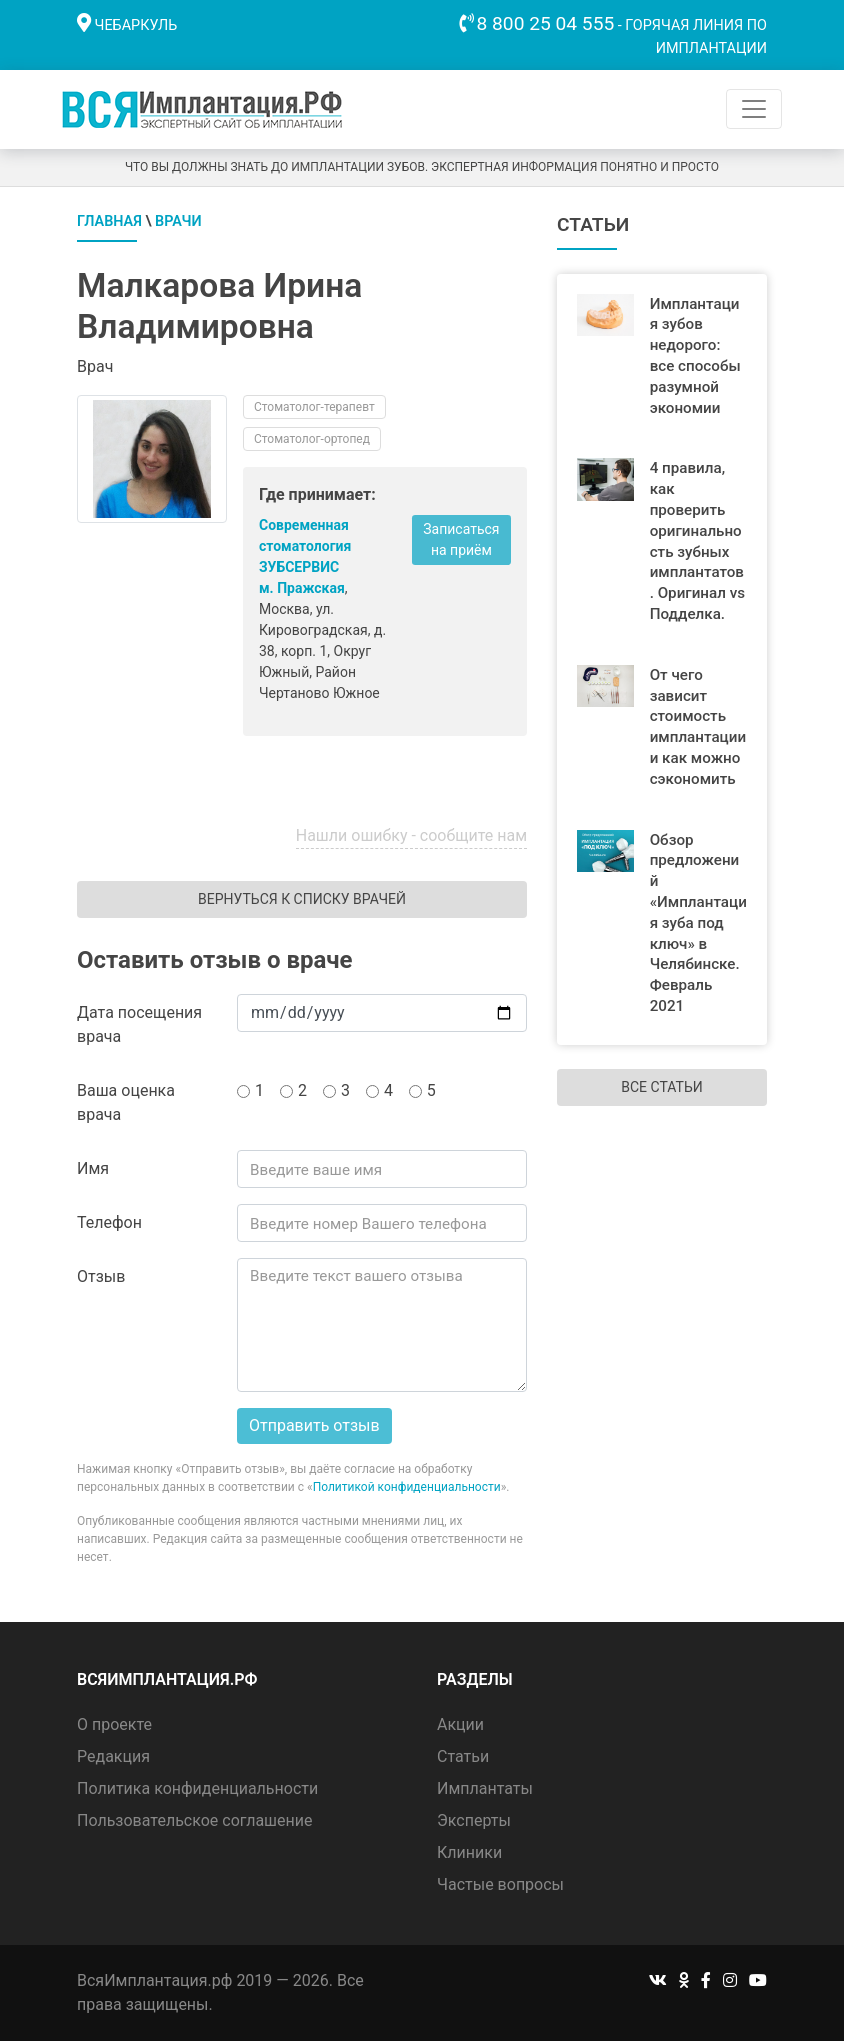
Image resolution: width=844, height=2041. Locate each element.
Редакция (113, 1756)
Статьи (463, 1756)
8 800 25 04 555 (546, 23)
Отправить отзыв (314, 1425)
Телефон (109, 1222)
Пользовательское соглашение (195, 1820)
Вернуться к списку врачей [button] (302, 899)
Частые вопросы (500, 1884)
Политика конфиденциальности (197, 1788)
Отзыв (101, 1276)
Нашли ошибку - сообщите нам (411, 835)
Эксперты (474, 1820)
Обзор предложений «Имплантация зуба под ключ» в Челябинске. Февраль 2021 (698, 923)
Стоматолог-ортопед (312, 439)
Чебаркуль (136, 25)
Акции (460, 1724)
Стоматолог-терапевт (314, 407)
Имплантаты (485, 1788)
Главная (109, 221)
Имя (93, 1168)
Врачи (178, 221)
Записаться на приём (461, 539)
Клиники (469, 1852)
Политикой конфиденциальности (407, 1487)
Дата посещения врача (139, 1024)
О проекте (114, 1724)
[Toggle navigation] (754, 109)
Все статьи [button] (661, 1087)
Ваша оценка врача (126, 1102)
